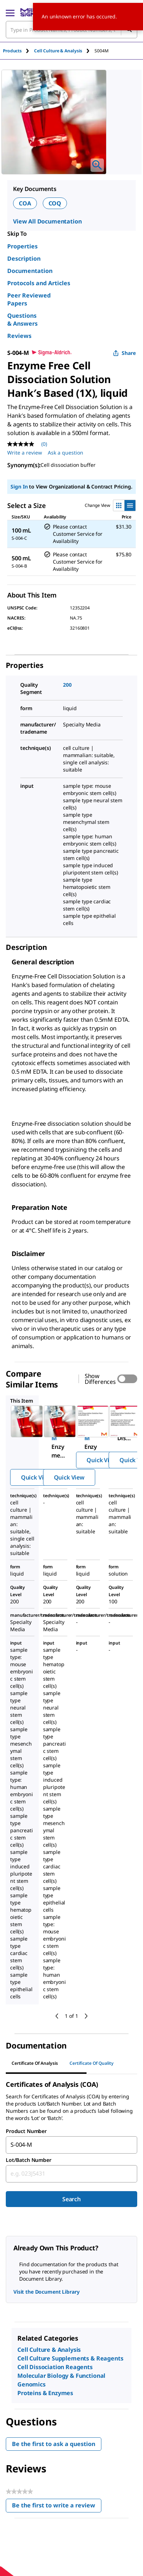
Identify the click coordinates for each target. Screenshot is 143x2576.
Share (124, 352)
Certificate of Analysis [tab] (35, 2063)
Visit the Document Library (46, 2291)
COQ (55, 203)
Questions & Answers (22, 319)
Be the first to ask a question (53, 2444)
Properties (22, 246)
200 (67, 684)
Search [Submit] (71, 2199)
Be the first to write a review (56, 2506)
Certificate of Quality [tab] (92, 2063)
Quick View (36, 1477)
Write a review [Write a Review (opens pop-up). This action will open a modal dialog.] (24, 452)
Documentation (29, 271)
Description (24, 258)
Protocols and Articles (38, 283)
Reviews (19, 336)
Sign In (19, 486)
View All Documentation (47, 221)
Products (12, 51)
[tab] (18, 50)
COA (25, 203)
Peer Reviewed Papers (29, 299)
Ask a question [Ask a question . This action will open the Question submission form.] (65, 452)
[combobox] (71, 2145)
